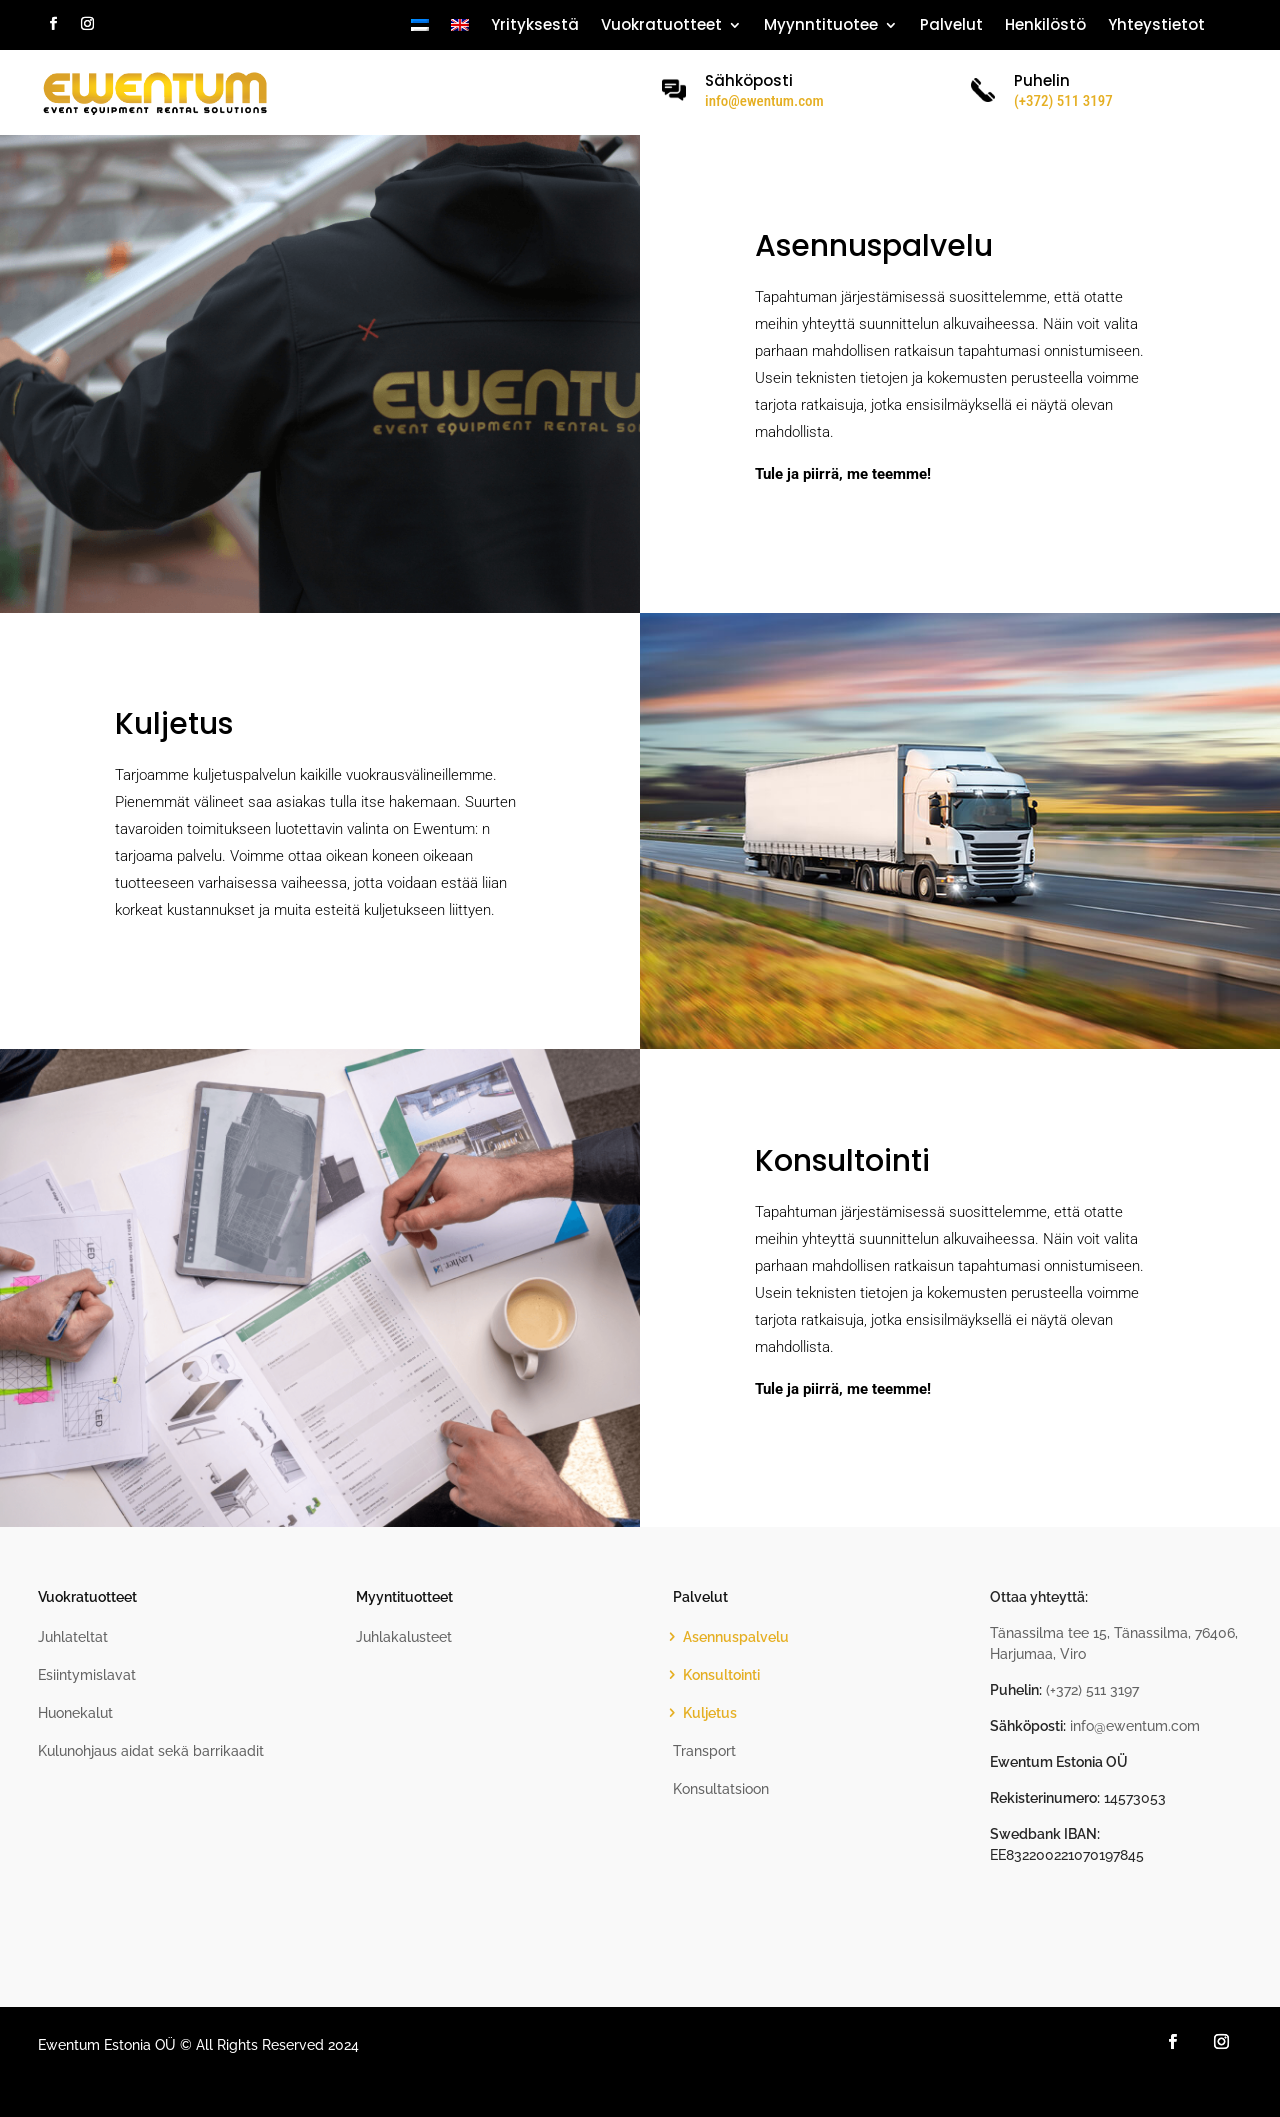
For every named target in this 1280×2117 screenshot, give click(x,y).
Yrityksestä (535, 26)
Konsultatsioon (721, 1789)
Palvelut (951, 26)
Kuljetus (710, 1713)
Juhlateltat (73, 1637)
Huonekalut (75, 1713)
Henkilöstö (1045, 26)
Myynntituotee (821, 26)
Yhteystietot (1156, 26)
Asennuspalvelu (736, 1637)
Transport (704, 1751)
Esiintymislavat (87, 1675)
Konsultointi (721, 1675)
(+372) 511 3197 (1092, 1690)
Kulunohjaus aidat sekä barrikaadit (151, 1751)
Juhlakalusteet (404, 1637)
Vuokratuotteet (661, 26)
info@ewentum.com (764, 101)
